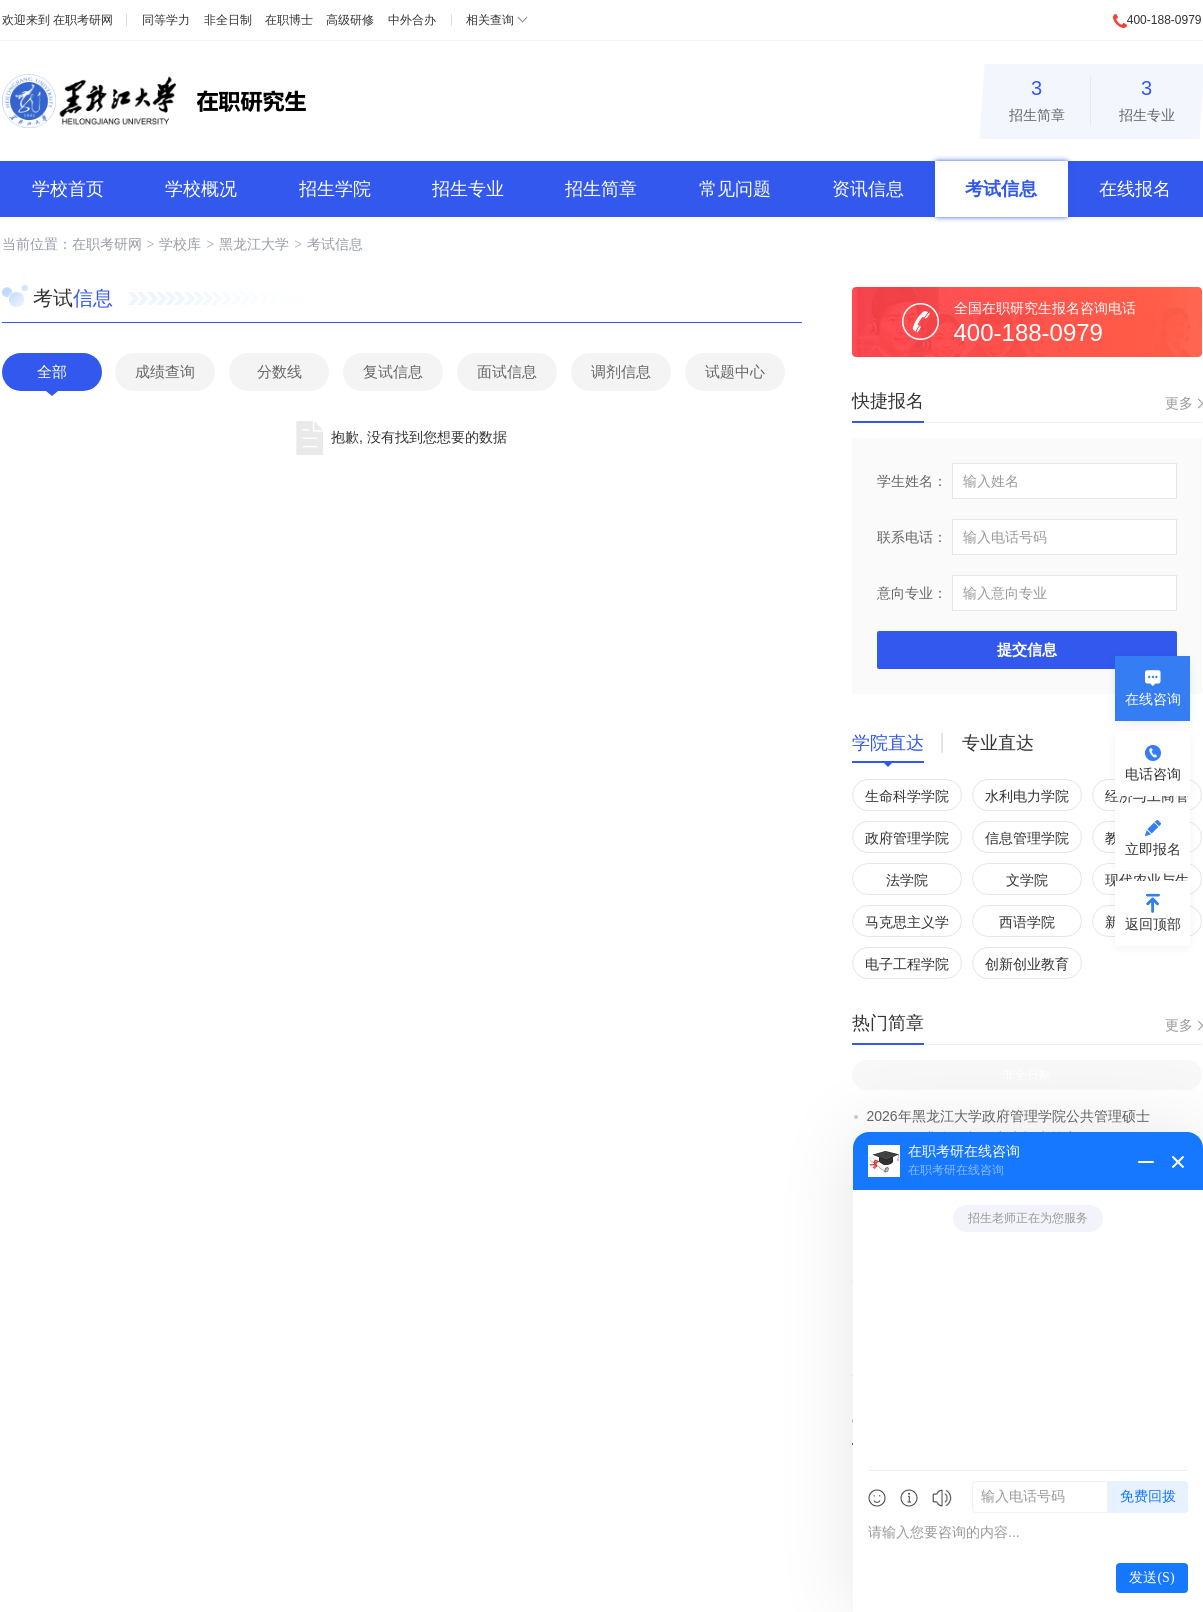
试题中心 (735, 371)
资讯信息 (868, 189)
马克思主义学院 (907, 925)
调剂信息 (621, 371)
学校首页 (68, 189)
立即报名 (1153, 849)
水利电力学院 (1027, 796)
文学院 (1027, 880)
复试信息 (393, 371)
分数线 (279, 371)
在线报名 (1135, 189)
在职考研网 (83, 20)
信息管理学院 (1027, 838)
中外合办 (412, 20)
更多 (1179, 403)
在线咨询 (1153, 699)
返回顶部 (1153, 924)
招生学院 (335, 189)
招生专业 (1147, 97)
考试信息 (1001, 189)
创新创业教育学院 (1027, 967)
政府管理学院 (907, 838)
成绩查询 (165, 371)
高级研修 (350, 20)
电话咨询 (1153, 774)
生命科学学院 (907, 796)
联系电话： (912, 537)
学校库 (180, 244)
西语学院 (1027, 922)
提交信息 (1027, 649)
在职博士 (289, 20)
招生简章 (1037, 97)
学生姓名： (912, 481)
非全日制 (228, 20)
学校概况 (201, 189)
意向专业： (912, 593)
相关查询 (490, 20)
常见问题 (735, 189)
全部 (52, 371)
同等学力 (166, 20)
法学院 (907, 880)
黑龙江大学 (254, 244)
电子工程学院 (907, 964)
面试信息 (507, 371)
